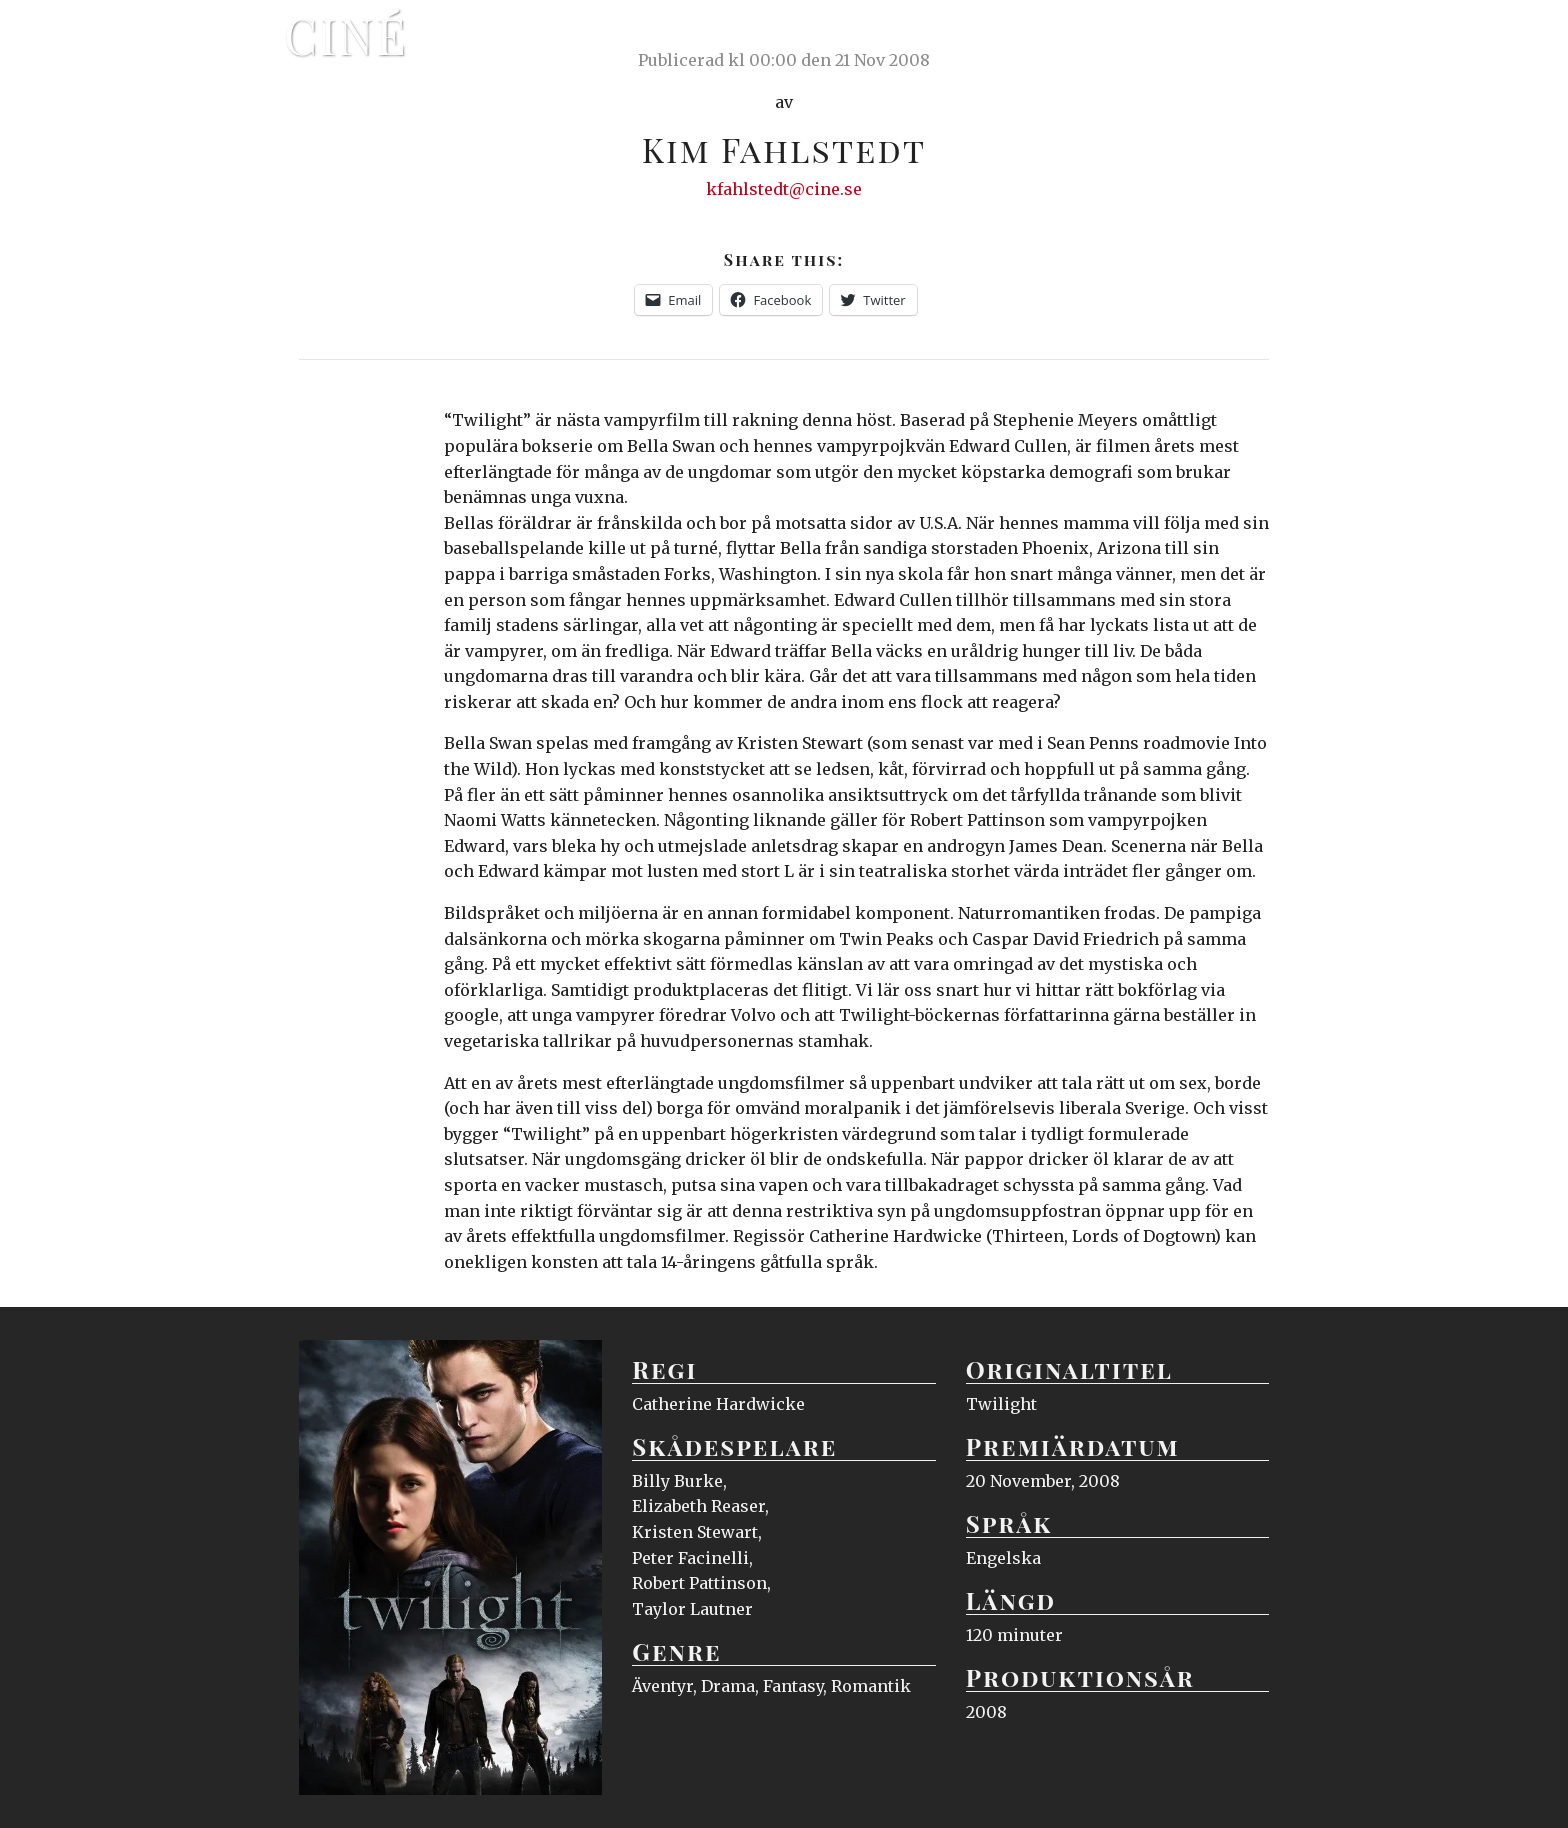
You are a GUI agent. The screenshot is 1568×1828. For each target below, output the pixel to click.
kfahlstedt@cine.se (784, 189)
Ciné (346, 35)
